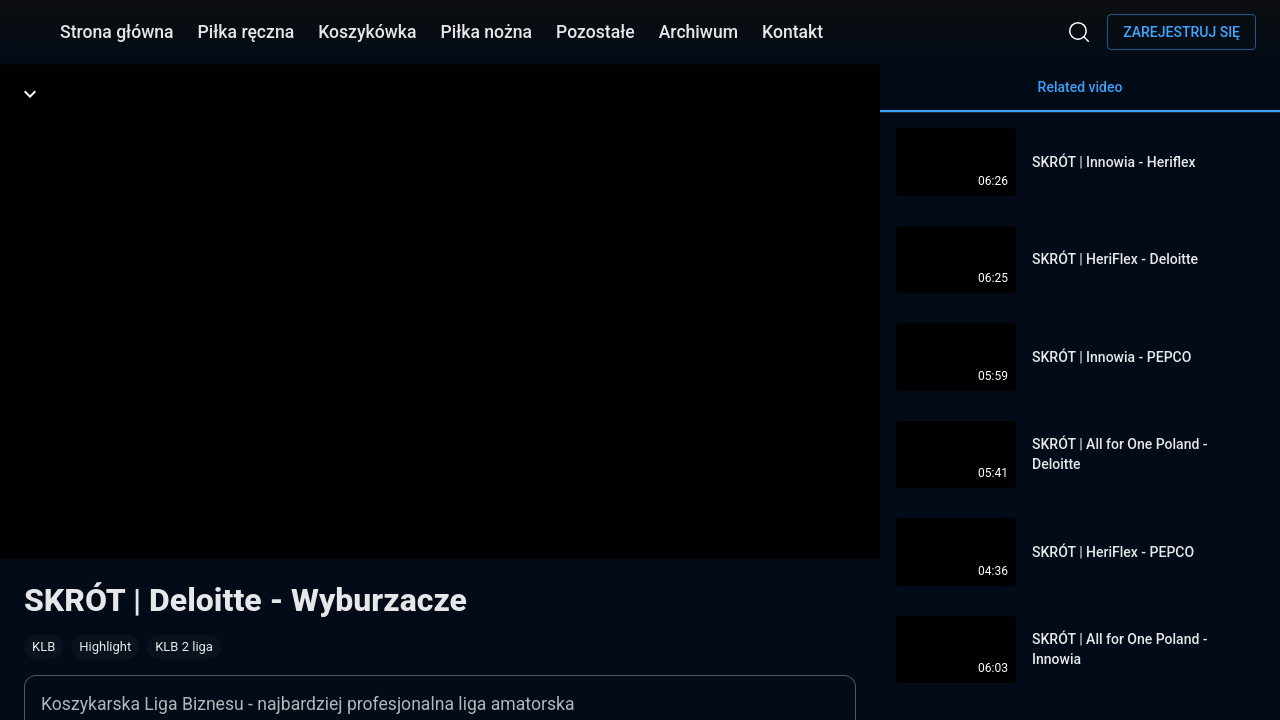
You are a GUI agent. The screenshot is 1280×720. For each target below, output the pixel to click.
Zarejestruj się (1181, 32)
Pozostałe (595, 32)
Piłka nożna (486, 32)
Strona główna (117, 32)
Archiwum (698, 32)
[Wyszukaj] (1079, 32)
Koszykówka (367, 32)
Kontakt (792, 32)
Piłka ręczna (246, 32)
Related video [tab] (1080, 95)
